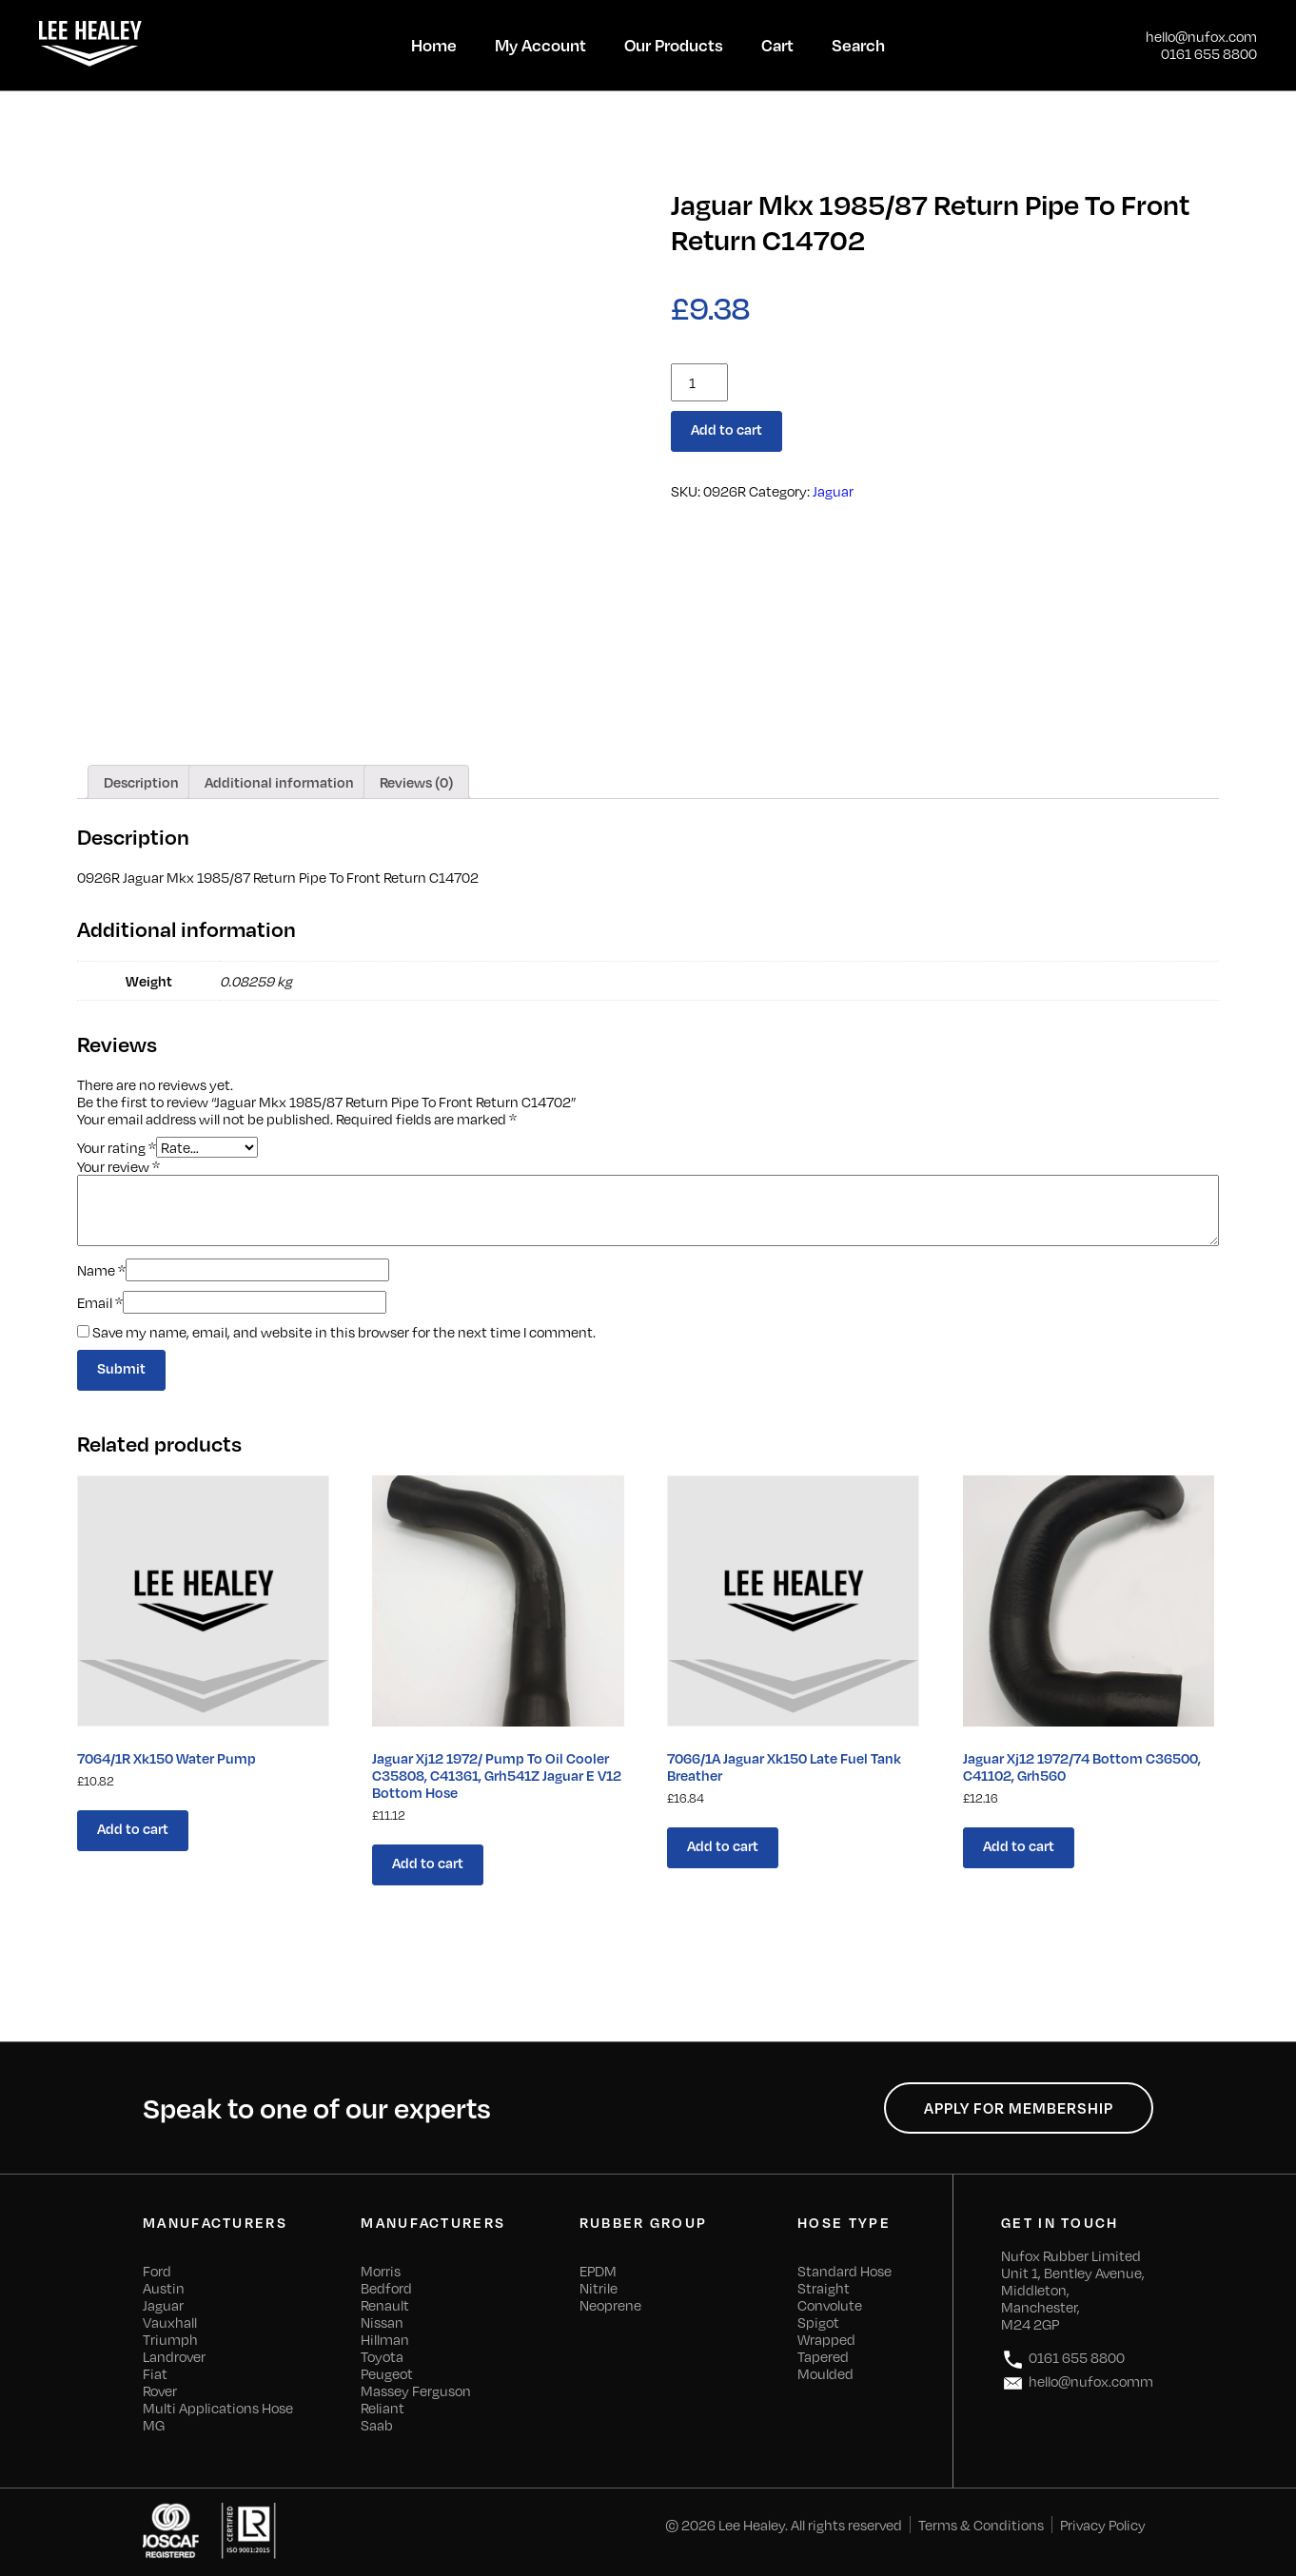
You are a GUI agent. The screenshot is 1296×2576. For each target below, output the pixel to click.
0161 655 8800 (1209, 53)
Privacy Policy (1103, 2524)
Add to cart (726, 429)
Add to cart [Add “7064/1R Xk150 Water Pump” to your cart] (132, 1828)
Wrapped (826, 2339)
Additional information (279, 781)
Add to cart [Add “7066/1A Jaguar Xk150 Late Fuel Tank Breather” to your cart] (722, 1845)
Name (101, 1269)
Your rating (116, 1146)
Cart (777, 44)
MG (154, 2424)
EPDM (598, 2270)
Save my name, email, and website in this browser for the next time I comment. (344, 1331)
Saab (377, 2424)
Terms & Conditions (981, 2524)
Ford (157, 2270)
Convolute (829, 2304)
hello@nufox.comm (1077, 2383)
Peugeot (387, 2373)
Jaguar (833, 490)
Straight (823, 2287)
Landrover (174, 2356)
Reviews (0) (416, 781)
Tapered (823, 2356)
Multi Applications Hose (218, 2407)
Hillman (385, 2339)
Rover (160, 2390)
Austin (164, 2287)
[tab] (141, 782)
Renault (385, 2304)
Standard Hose (844, 2270)
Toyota (382, 2356)
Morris (381, 2270)
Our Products (673, 44)
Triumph (170, 2339)
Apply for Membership (1018, 2107)
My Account (540, 44)
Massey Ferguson (416, 2390)
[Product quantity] (699, 382)
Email (100, 1302)
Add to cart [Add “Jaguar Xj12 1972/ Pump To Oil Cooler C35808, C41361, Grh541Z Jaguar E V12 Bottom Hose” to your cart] (427, 1862)
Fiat (155, 2373)
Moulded (825, 2373)
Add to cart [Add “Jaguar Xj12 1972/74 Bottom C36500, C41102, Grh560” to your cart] (1018, 1845)
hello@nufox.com (1201, 36)
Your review (118, 1166)
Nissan (382, 2322)
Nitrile (598, 2287)
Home (434, 44)
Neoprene (610, 2304)
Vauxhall (170, 2322)
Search (858, 44)
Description (141, 781)
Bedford (386, 2287)
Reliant (382, 2407)
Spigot (818, 2322)
